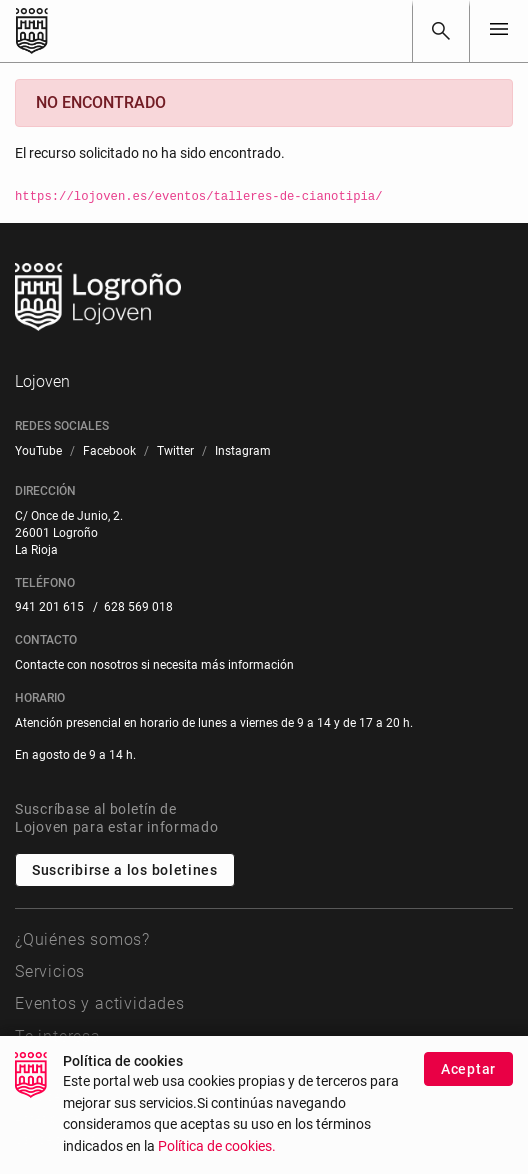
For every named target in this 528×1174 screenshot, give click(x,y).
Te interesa (58, 1036)
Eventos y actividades (100, 1003)
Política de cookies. (217, 1162)
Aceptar (468, 1085)
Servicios (50, 971)
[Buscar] (441, 31)
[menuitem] (38, 451)
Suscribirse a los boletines (125, 870)
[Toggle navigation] (499, 30)
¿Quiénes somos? (82, 939)
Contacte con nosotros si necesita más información (154, 665)
